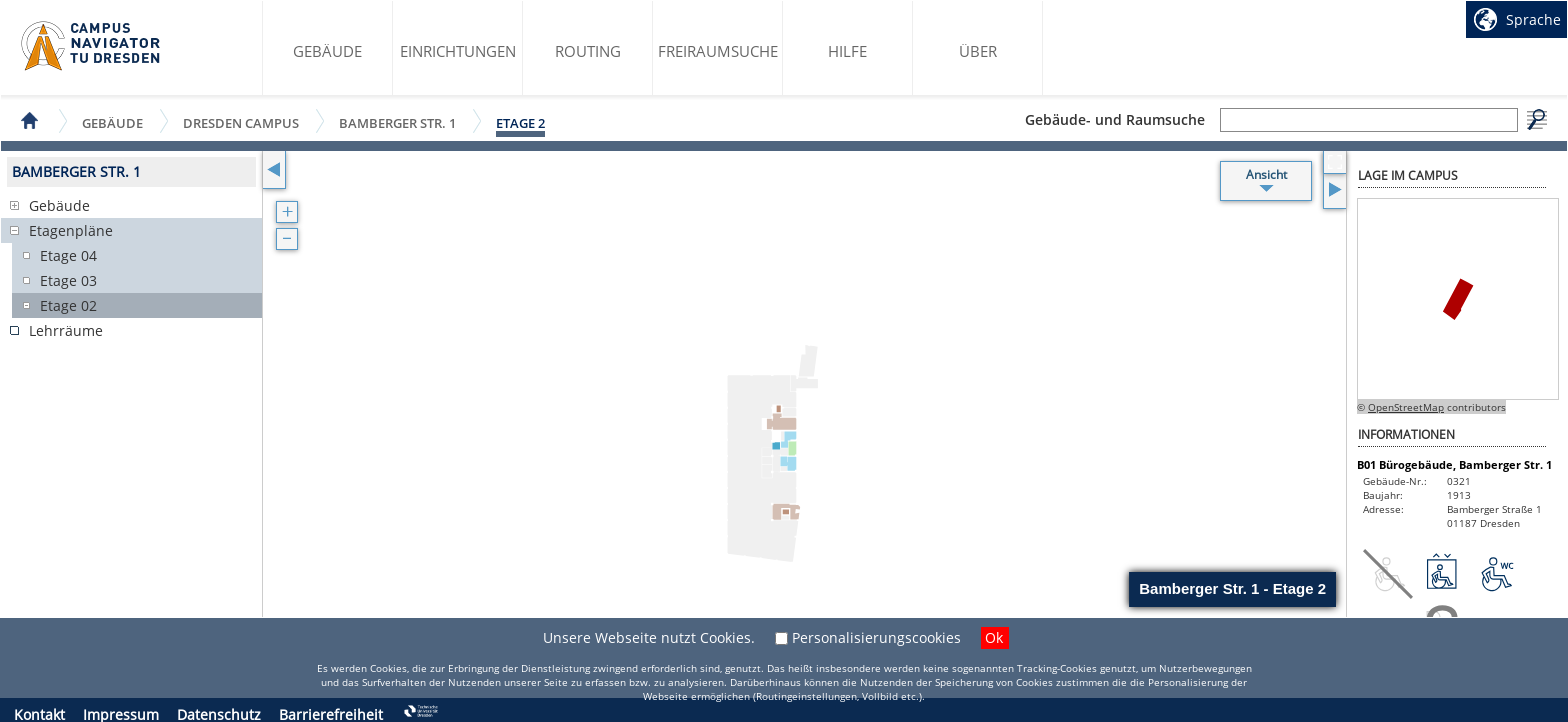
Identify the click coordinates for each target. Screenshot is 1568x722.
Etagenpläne (71, 230)
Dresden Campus (241, 122)
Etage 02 (68, 305)
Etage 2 (520, 123)
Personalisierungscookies (876, 637)
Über (978, 51)
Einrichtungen (458, 51)
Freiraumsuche (718, 51)
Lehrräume (66, 330)
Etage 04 (68, 255)
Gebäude (327, 51)
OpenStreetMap (1406, 407)
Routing (588, 51)
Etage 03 (68, 280)
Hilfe (847, 51)
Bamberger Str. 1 (397, 122)
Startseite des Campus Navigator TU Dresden (91, 46)
